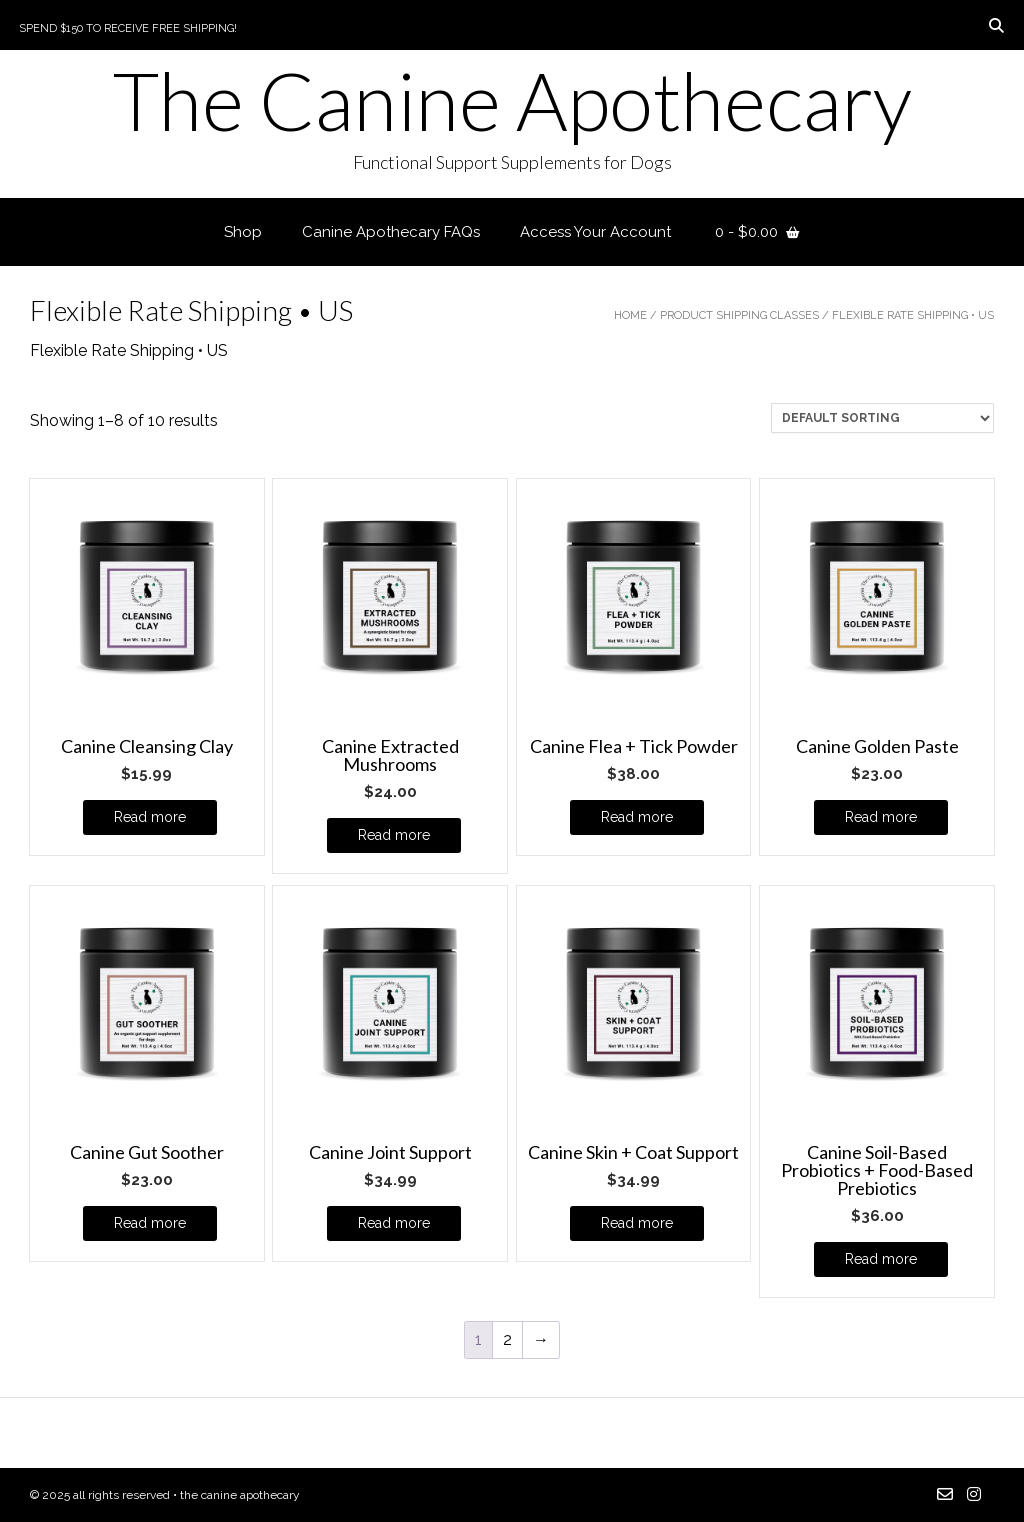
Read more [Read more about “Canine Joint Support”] (394, 1223)
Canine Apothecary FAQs (391, 232)
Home (630, 315)
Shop (243, 232)
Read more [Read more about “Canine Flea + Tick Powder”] (637, 817)
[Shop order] (882, 418)
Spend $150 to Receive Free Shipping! (128, 28)
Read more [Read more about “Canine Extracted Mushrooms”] (394, 835)
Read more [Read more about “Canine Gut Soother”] (150, 1223)
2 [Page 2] (507, 1339)
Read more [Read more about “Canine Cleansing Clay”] (150, 817)
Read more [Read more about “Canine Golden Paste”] (881, 817)
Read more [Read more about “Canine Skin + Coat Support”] (637, 1223)
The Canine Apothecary (512, 100)
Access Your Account (595, 232)
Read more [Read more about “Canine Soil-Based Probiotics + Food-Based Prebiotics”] (881, 1259)
